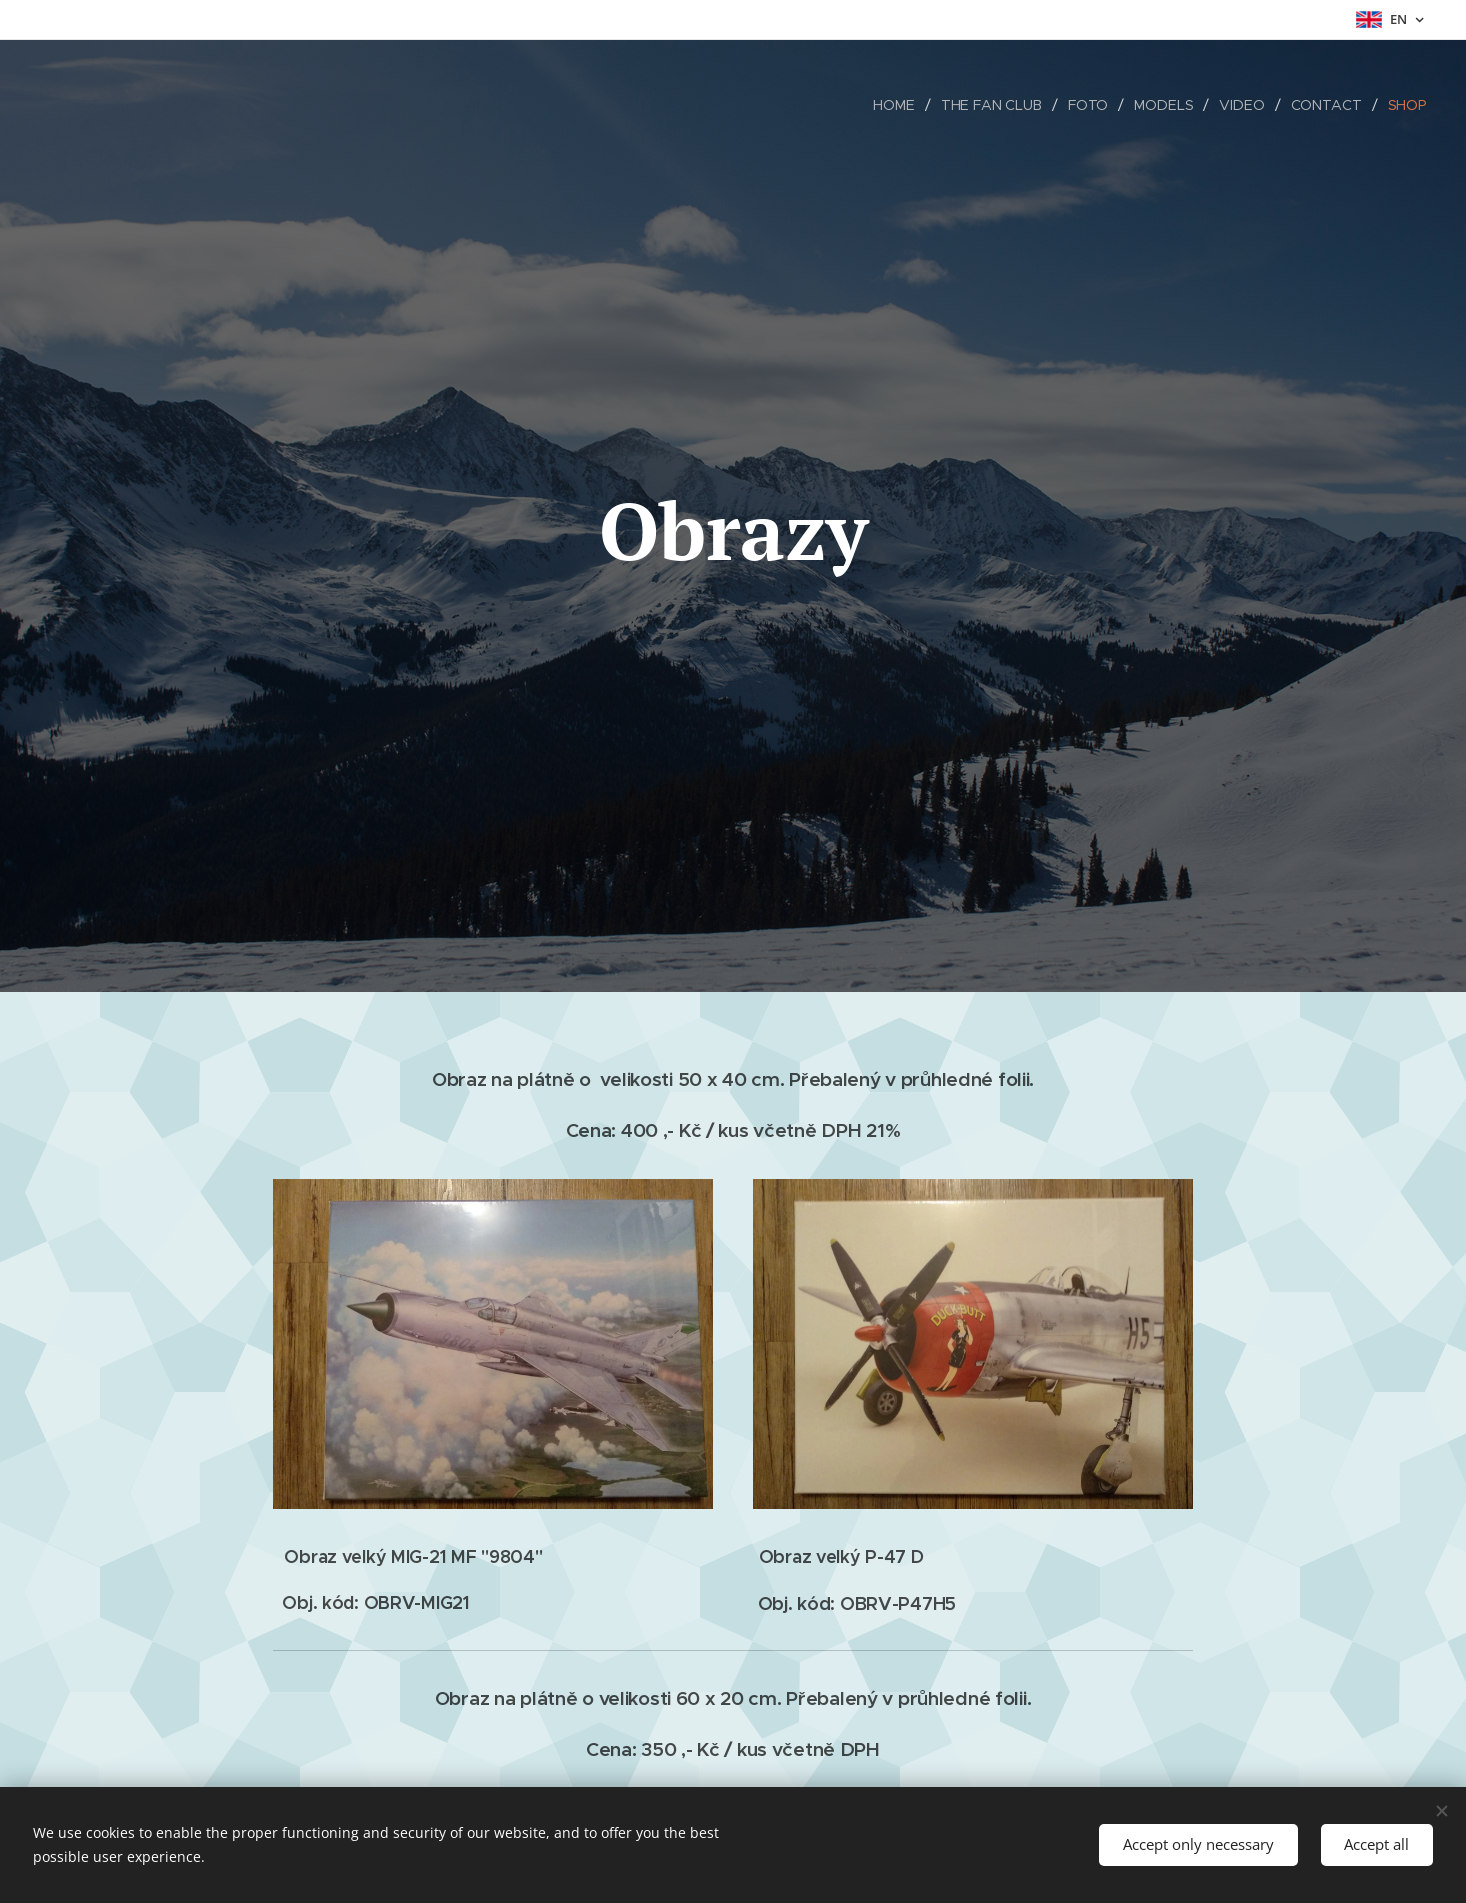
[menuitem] (895, 105)
